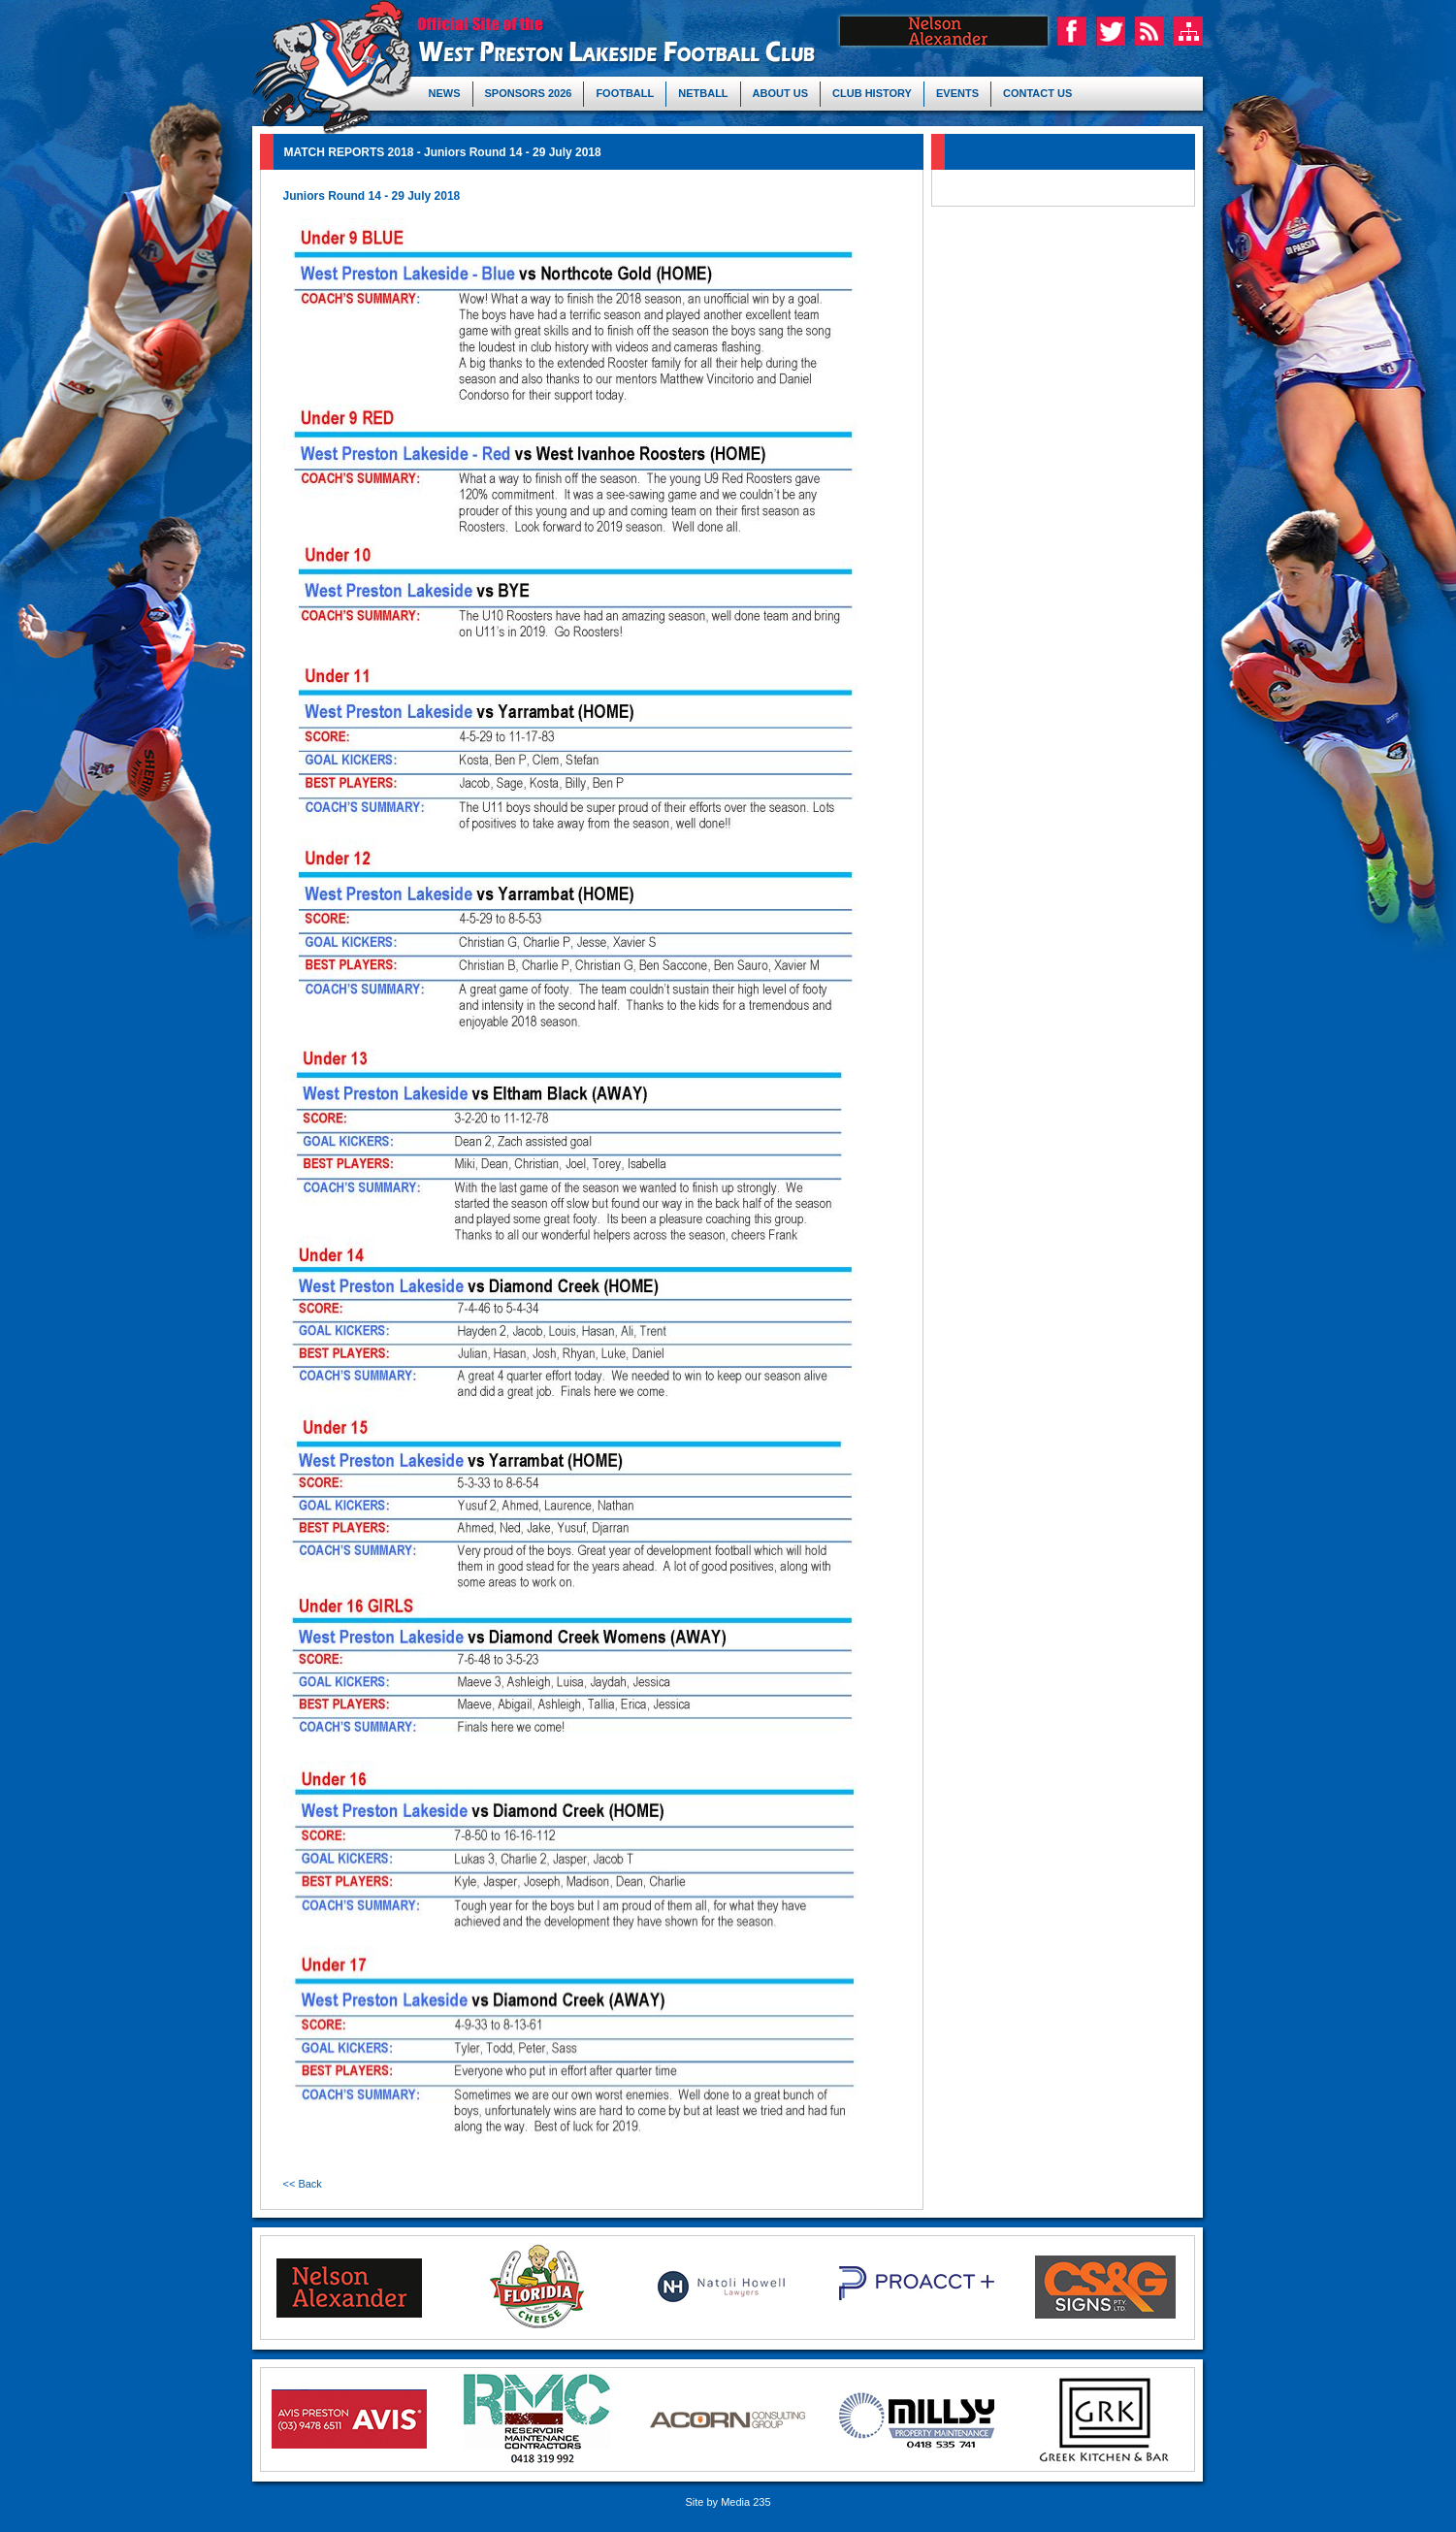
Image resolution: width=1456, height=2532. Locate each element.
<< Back (302, 2184)
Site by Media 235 (727, 2502)
